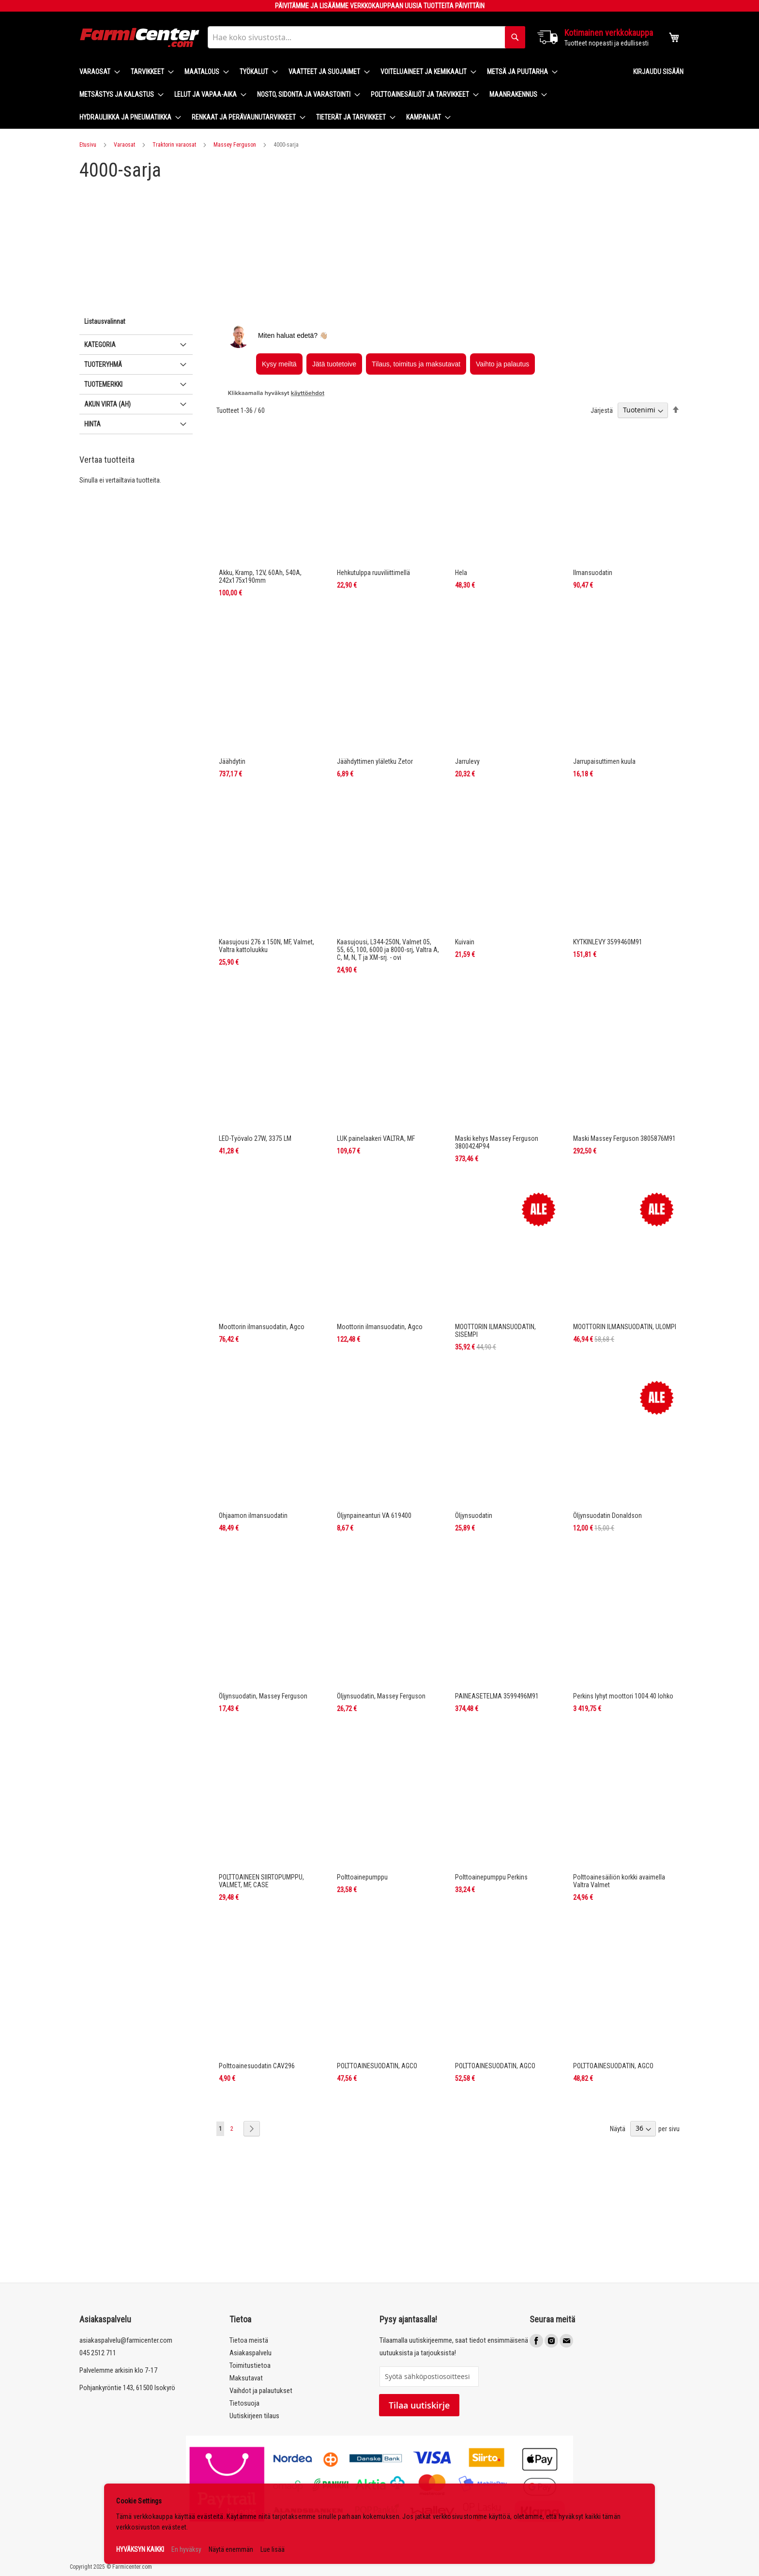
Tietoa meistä (248, 2340)
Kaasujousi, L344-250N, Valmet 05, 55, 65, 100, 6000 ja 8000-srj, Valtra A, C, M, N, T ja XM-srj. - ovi (388, 949)
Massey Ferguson (234, 144)
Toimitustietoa (250, 2365)
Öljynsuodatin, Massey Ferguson (263, 1696)
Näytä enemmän (231, 2549)
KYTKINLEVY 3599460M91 (607, 942)
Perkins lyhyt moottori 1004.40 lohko (623, 1696)
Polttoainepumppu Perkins (491, 1877)
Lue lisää (272, 2549)
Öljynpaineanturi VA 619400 (374, 1515)
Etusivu (87, 144)
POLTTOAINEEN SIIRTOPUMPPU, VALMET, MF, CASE (261, 1881)
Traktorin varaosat (174, 144)
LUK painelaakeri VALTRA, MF (376, 1138)
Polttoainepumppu (362, 1877)
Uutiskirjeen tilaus (254, 2415)
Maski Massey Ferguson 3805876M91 (624, 1138)
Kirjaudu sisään (658, 72)
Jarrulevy (467, 761)
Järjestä (602, 410)
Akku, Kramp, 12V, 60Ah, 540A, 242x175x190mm (260, 576)
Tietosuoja (244, 2403)
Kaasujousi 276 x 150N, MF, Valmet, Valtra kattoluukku (266, 946)
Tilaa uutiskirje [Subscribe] (419, 2405)
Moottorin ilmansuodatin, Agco (261, 1327)
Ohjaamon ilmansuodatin (253, 1515)
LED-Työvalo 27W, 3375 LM (255, 1138)
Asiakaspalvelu (250, 2353)
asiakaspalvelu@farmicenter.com (125, 2340)
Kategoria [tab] (100, 345)
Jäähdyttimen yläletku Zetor (375, 761)
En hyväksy (186, 2549)
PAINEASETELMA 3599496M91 (497, 1696)
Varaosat (124, 144)
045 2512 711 (97, 2353)
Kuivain (464, 942)
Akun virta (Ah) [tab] (107, 404)
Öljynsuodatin (473, 1515)
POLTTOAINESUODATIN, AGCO (377, 2066)
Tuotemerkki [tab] (103, 384)
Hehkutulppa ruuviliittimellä (373, 572)
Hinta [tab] (92, 424)
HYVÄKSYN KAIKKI (140, 2549)
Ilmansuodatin (592, 572)
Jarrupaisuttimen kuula (604, 761)
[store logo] (139, 37)
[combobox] (366, 37)
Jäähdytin (232, 761)
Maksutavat (246, 2378)
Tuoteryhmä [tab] (103, 364)
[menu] (348, 95)
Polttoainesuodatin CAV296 (257, 2066)
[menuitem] (97, 72)
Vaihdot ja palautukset (260, 2390)
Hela (461, 572)
